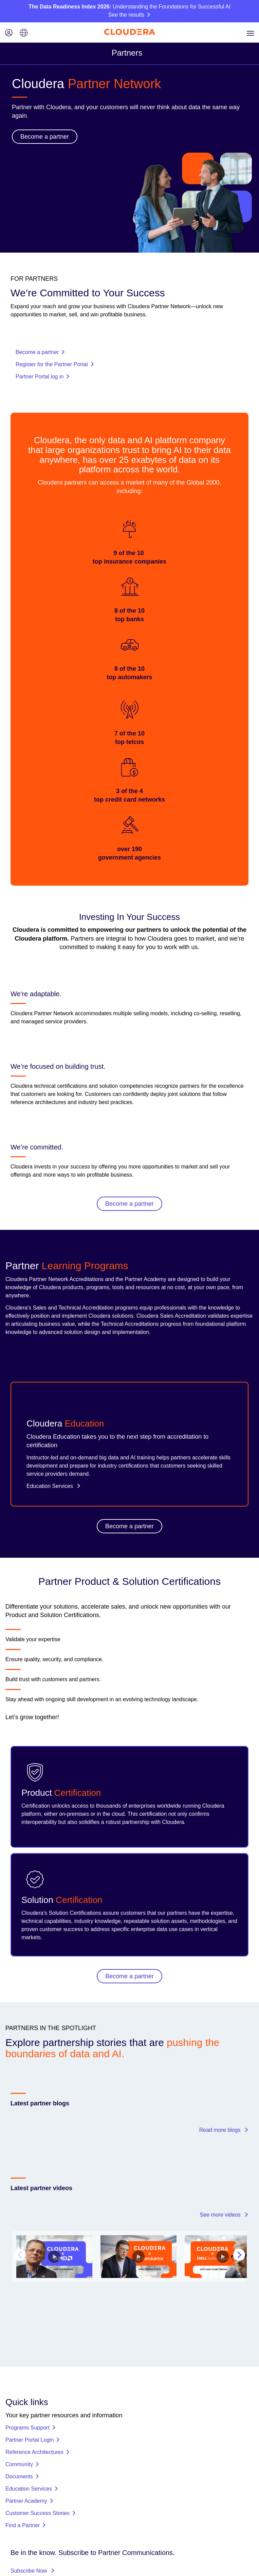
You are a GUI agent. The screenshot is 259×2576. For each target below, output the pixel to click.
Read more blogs (223, 2130)
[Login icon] (9, 33)
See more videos (224, 2215)
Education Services (53, 1486)
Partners (127, 52)
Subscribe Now (33, 2500)
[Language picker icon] (23, 33)
